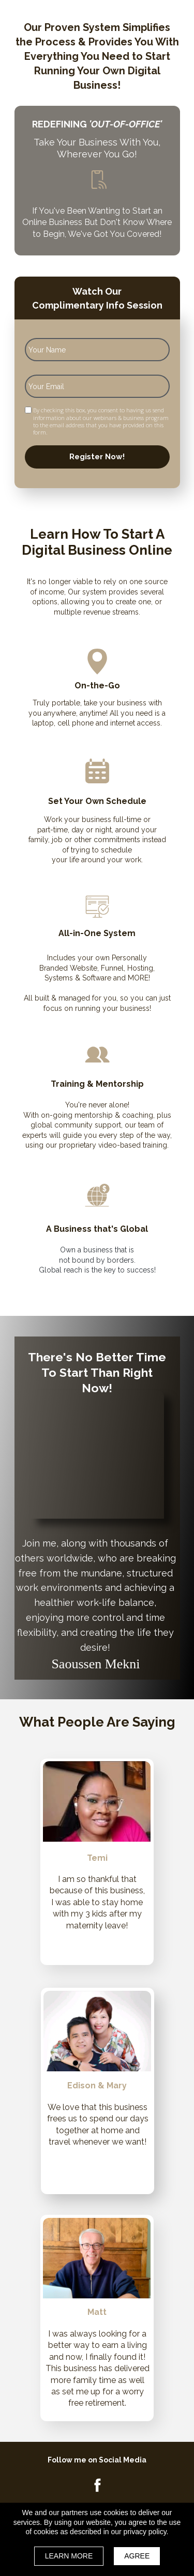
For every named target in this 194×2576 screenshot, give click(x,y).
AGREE (137, 2556)
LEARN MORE (69, 2556)
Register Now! (97, 457)
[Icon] (97, 2484)
